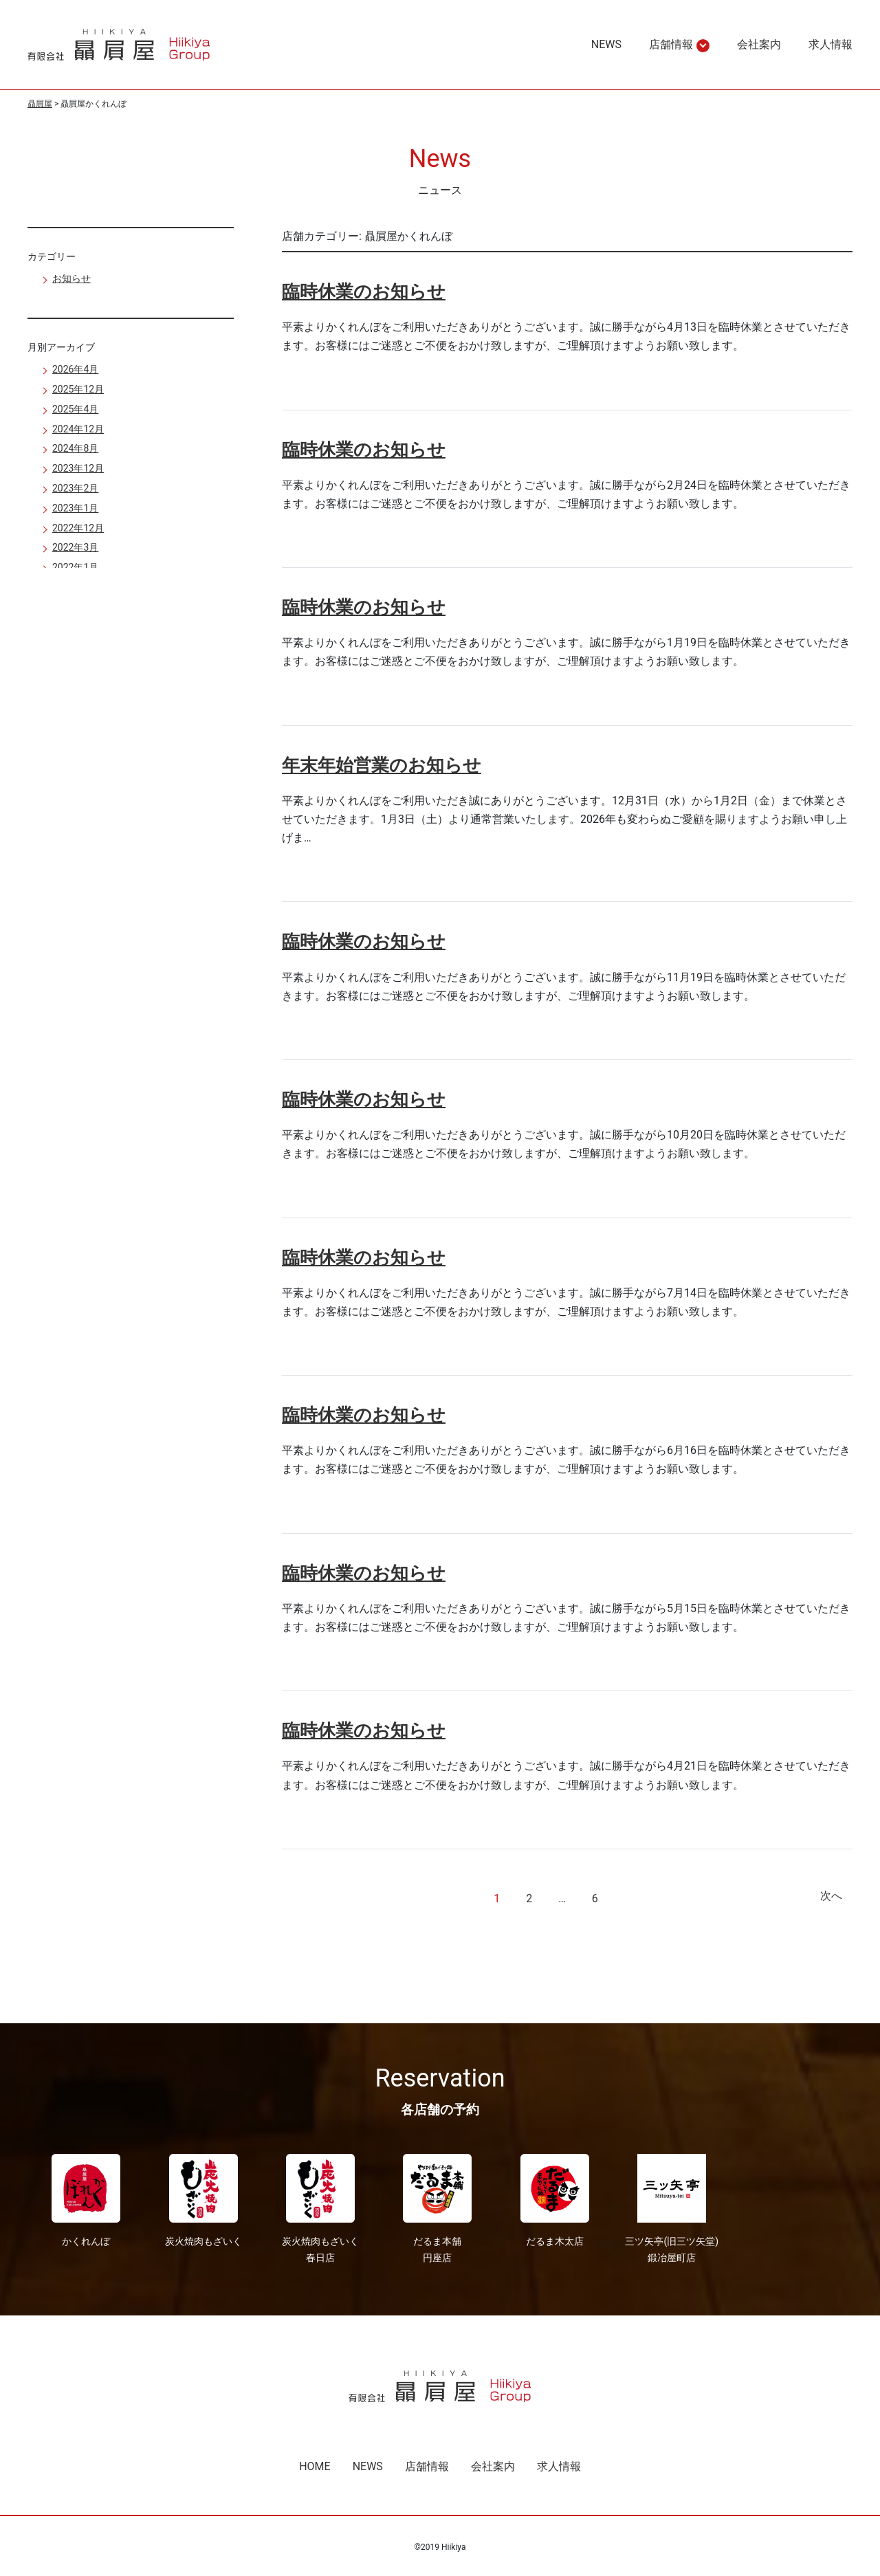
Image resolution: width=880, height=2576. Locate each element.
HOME (314, 2466)
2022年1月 (75, 567)
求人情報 (830, 44)
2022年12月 (78, 527)
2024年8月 (75, 448)
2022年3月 (75, 547)
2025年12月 (78, 389)
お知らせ (71, 278)
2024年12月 (78, 428)
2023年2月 (75, 488)
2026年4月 (75, 369)
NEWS (606, 44)
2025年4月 (75, 409)
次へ (831, 1895)
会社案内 (759, 44)
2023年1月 (75, 508)
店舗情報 (671, 45)
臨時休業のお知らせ (364, 291)
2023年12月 (78, 468)
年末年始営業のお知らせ (381, 765)
